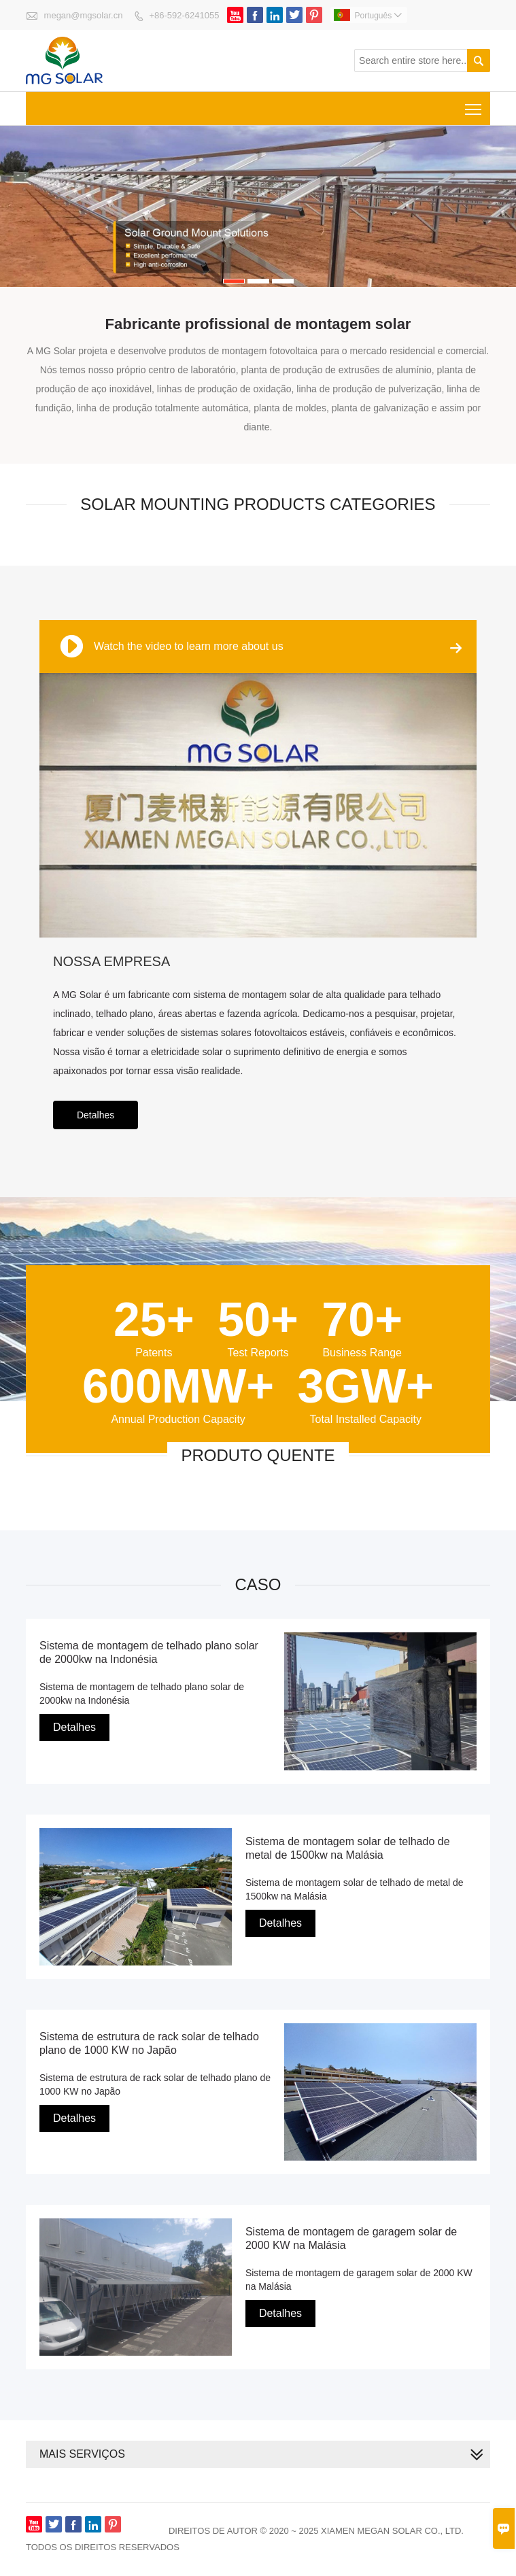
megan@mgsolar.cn (83, 15)
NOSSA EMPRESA (111, 961)
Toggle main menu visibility (474, 104)
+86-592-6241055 (184, 15)
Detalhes (95, 1115)
